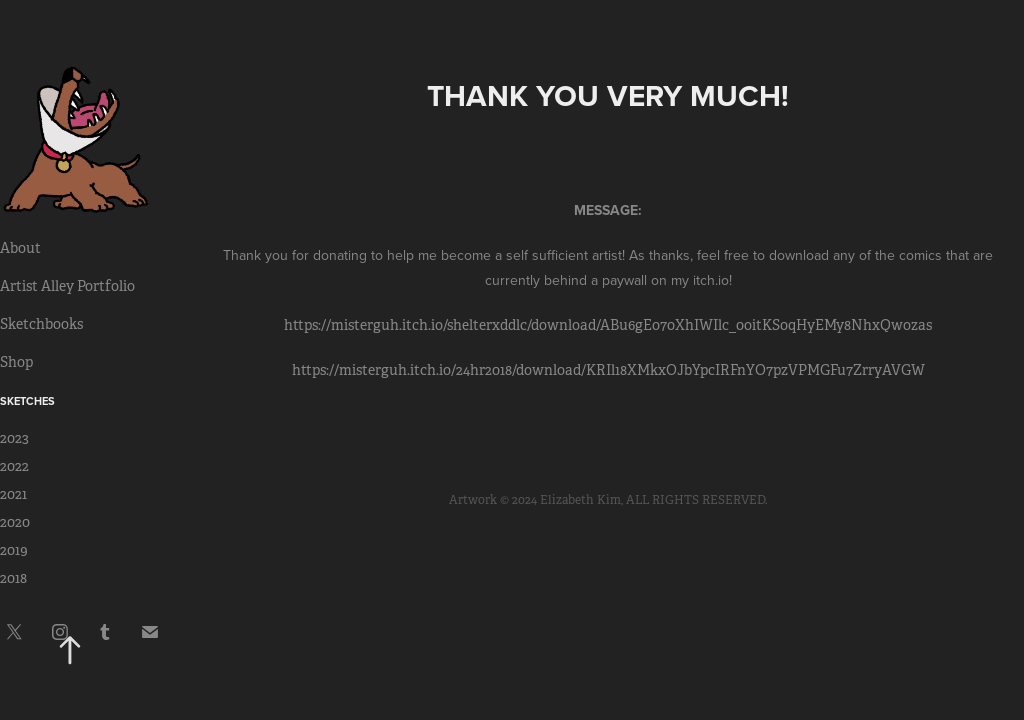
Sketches (27, 401)
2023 (14, 438)
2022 (14, 466)
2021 (13, 494)
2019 (14, 550)
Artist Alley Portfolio (67, 286)
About (20, 248)
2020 (15, 522)
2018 (13, 578)
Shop (16, 362)
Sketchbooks (41, 324)
